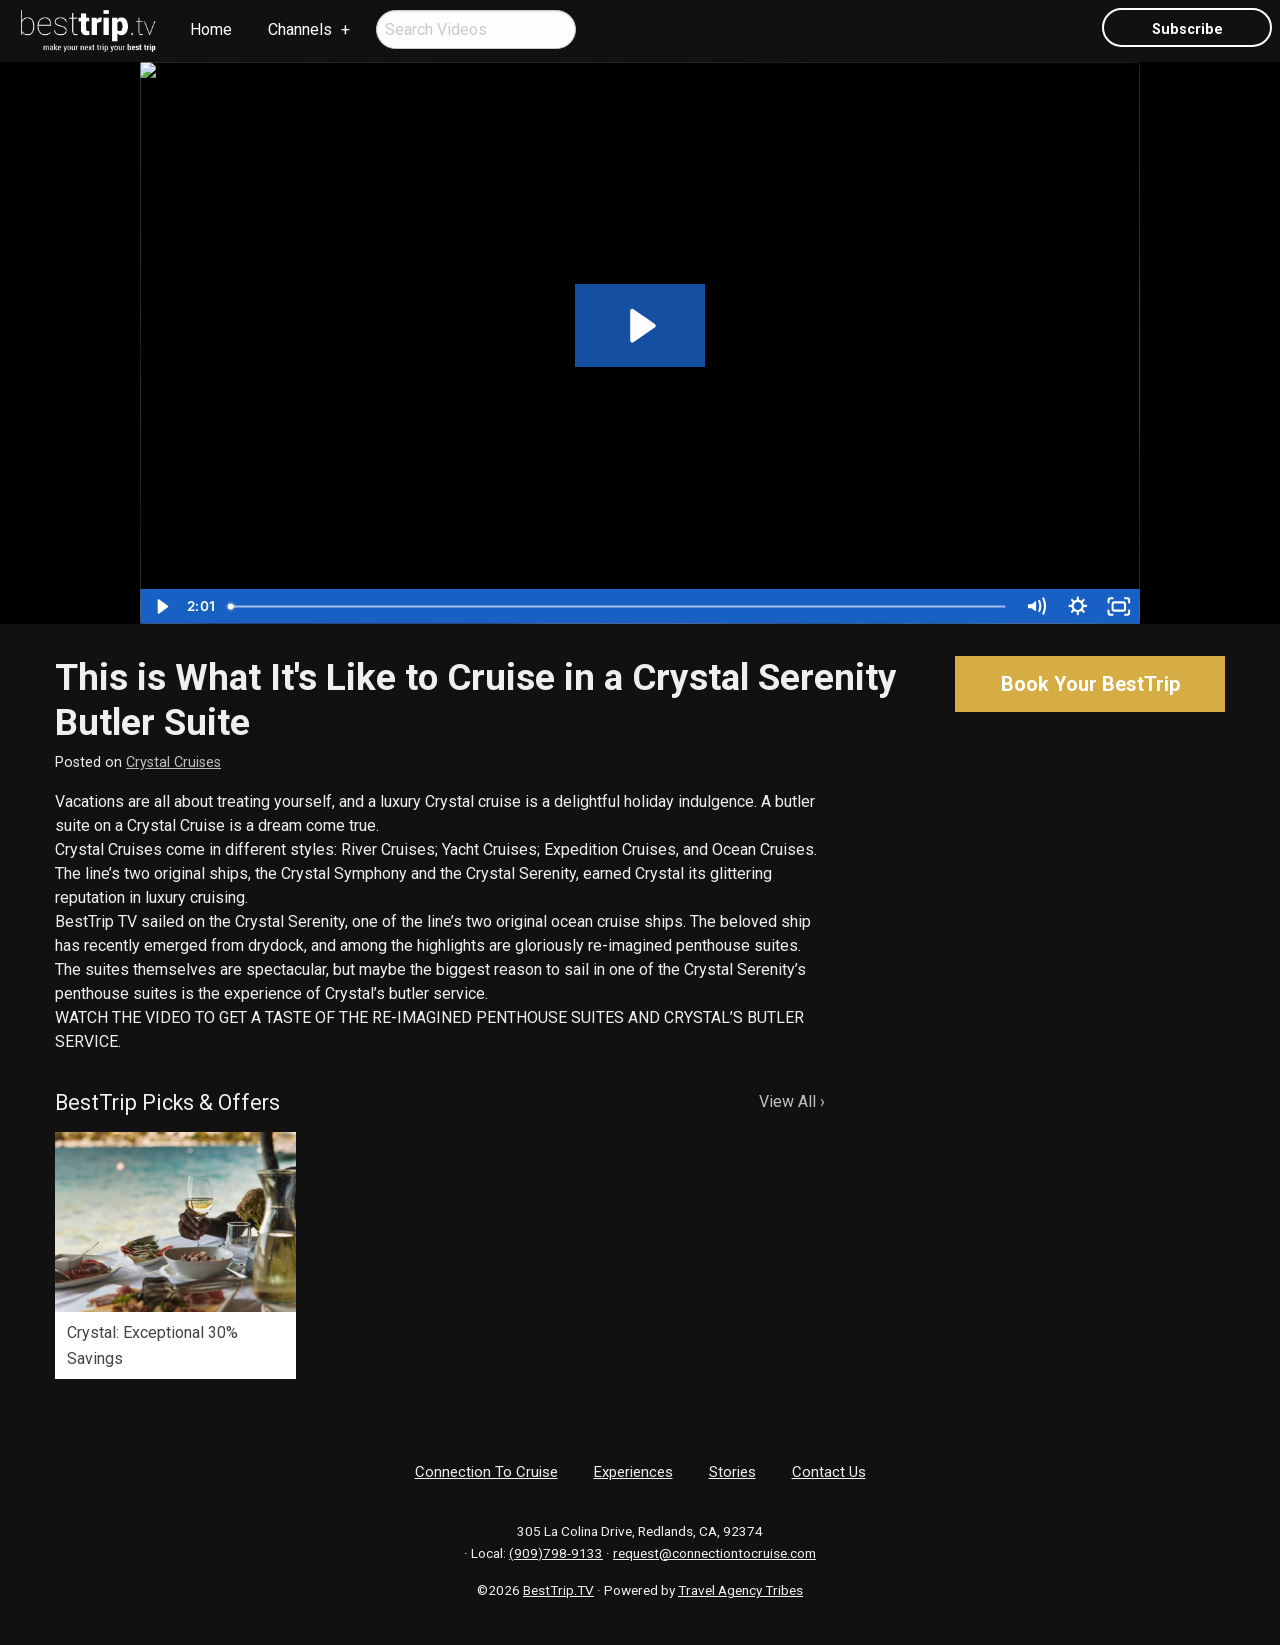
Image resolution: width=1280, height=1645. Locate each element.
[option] (175, 1256)
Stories (732, 1472)
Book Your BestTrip (1090, 684)
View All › (792, 1101)
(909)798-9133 (556, 1553)
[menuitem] (89, 31)
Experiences (633, 1472)
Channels (300, 29)
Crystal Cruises (173, 762)
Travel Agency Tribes (740, 1590)
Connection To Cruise (486, 1472)
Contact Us (829, 1472)
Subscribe (1187, 29)
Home (211, 29)
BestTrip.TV (558, 1590)
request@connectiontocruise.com (714, 1553)
